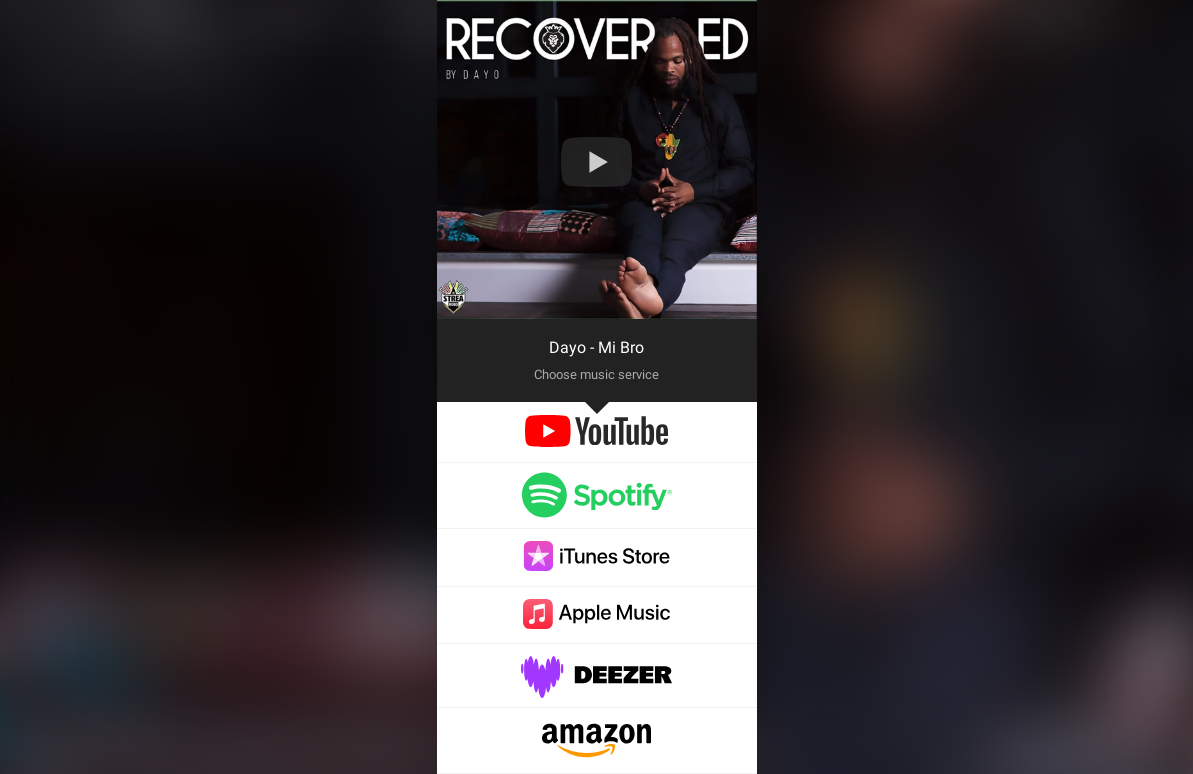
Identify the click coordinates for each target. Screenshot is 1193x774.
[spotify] (597, 508)
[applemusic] (597, 623)
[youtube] (596, 441)
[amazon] (596, 752)
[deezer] (597, 687)
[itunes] (597, 565)
